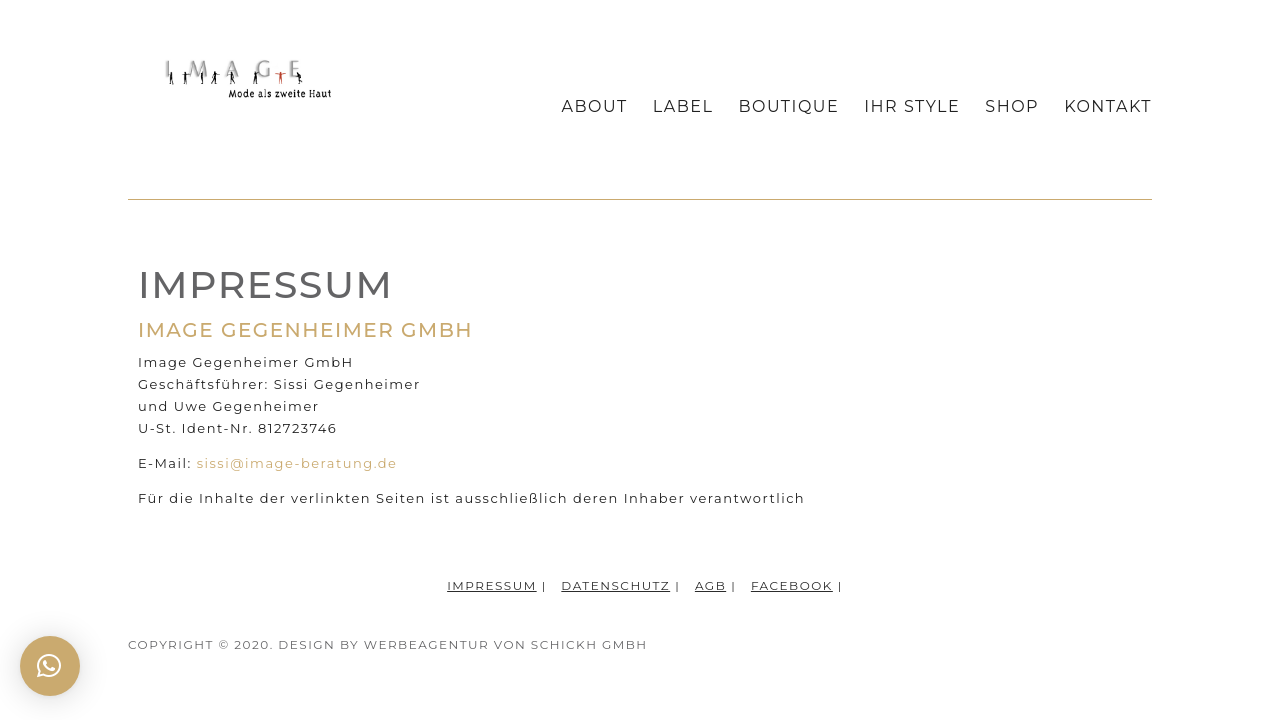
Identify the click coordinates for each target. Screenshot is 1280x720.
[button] (50, 666)
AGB (710, 585)
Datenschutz (615, 585)
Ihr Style (912, 108)
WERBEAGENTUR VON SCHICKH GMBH (506, 644)
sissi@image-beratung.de (297, 463)
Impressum (492, 585)
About (595, 108)
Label (683, 108)
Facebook (792, 585)
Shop (1012, 108)
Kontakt (1108, 108)
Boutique (788, 108)
